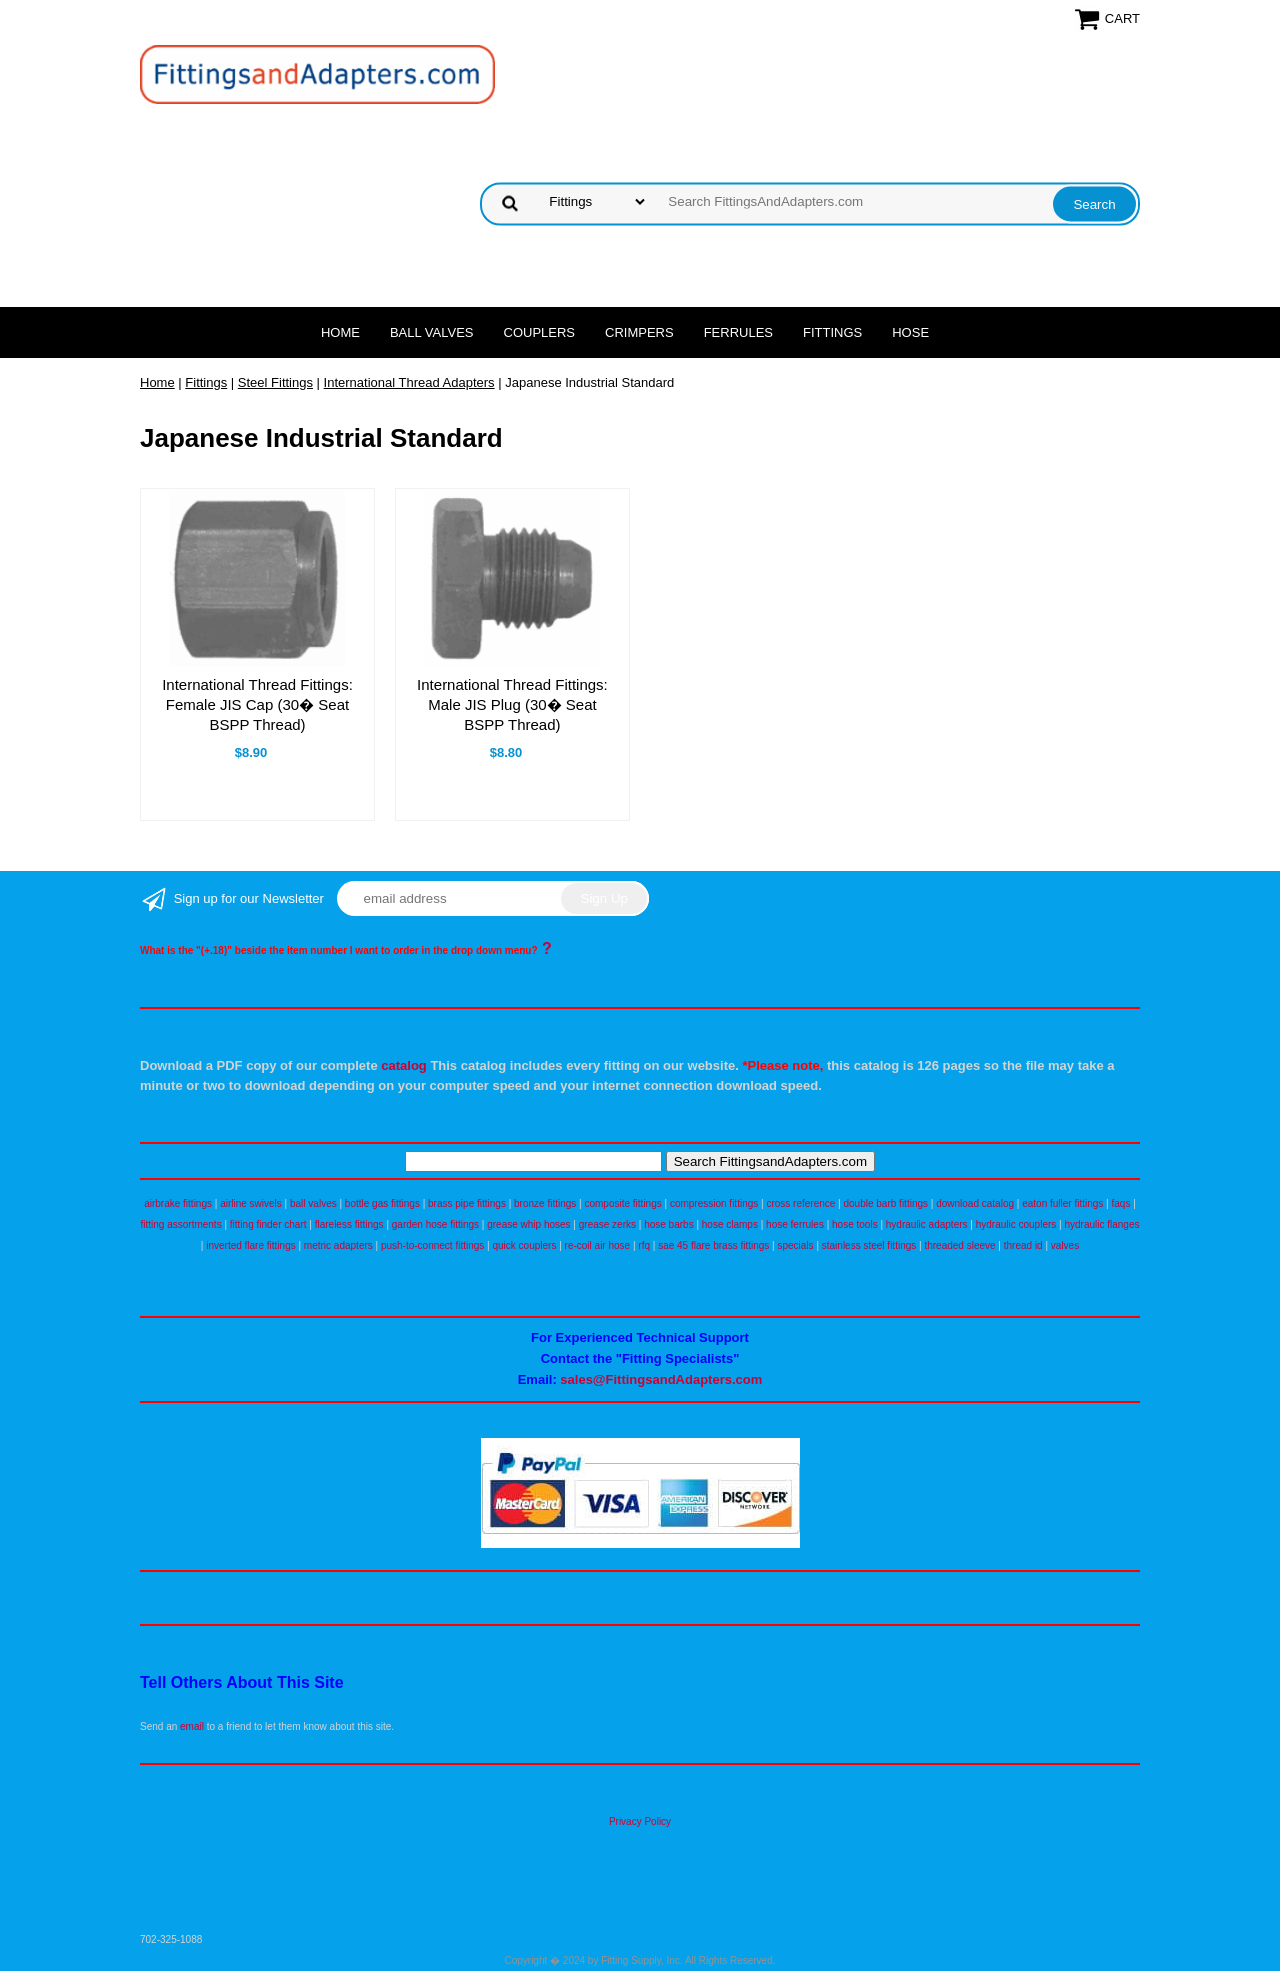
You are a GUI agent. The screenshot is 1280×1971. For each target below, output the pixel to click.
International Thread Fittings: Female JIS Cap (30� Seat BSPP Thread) (257, 704)
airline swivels (251, 1203)
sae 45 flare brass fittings (713, 1245)
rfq (644, 1245)
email (192, 1726)
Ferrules (738, 332)
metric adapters (338, 1245)
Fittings (832, 332)
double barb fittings (886, 1203)
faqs (1121, 1203)
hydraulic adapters (927, 1224)
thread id (1023, 1245)
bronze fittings (545, 1203)
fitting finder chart (268, 1224)
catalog (404, 1065)
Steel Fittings (275, 382)
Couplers (540, 332)
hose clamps (730, 1224)
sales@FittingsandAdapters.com (661, 1379)
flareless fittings (349, 1224)
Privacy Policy (640, 1821)
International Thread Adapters (409, 382)
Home (340, 332)
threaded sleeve (959, 1245)
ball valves (313, 1203)
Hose (910, 332)
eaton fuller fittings (1062, 1203)
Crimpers (639, 332)
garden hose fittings (435, 1224)
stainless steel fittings (869, 1245)
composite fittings (622, 1203)
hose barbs (668, 1224)
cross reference (800, 1203)
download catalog (975, 1203)
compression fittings (714, 1203)
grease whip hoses (528, 1224)
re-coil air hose (598, 1245)
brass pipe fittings (467, 1203)
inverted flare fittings (251, 1245)
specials (795, 1245)
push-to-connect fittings (432, 1245)
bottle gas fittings (382, 1203)
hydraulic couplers (1016, 1224)
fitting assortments (181, 1224)
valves (1065, 1245)
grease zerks (607, 1224)
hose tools (855, 1224)
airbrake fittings (178, 1203)
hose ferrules (795, 1224)
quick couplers (524, 1245)
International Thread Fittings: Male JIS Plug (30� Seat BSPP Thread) (512, 704)
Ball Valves (432, 332)
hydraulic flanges (1101, 1224)
